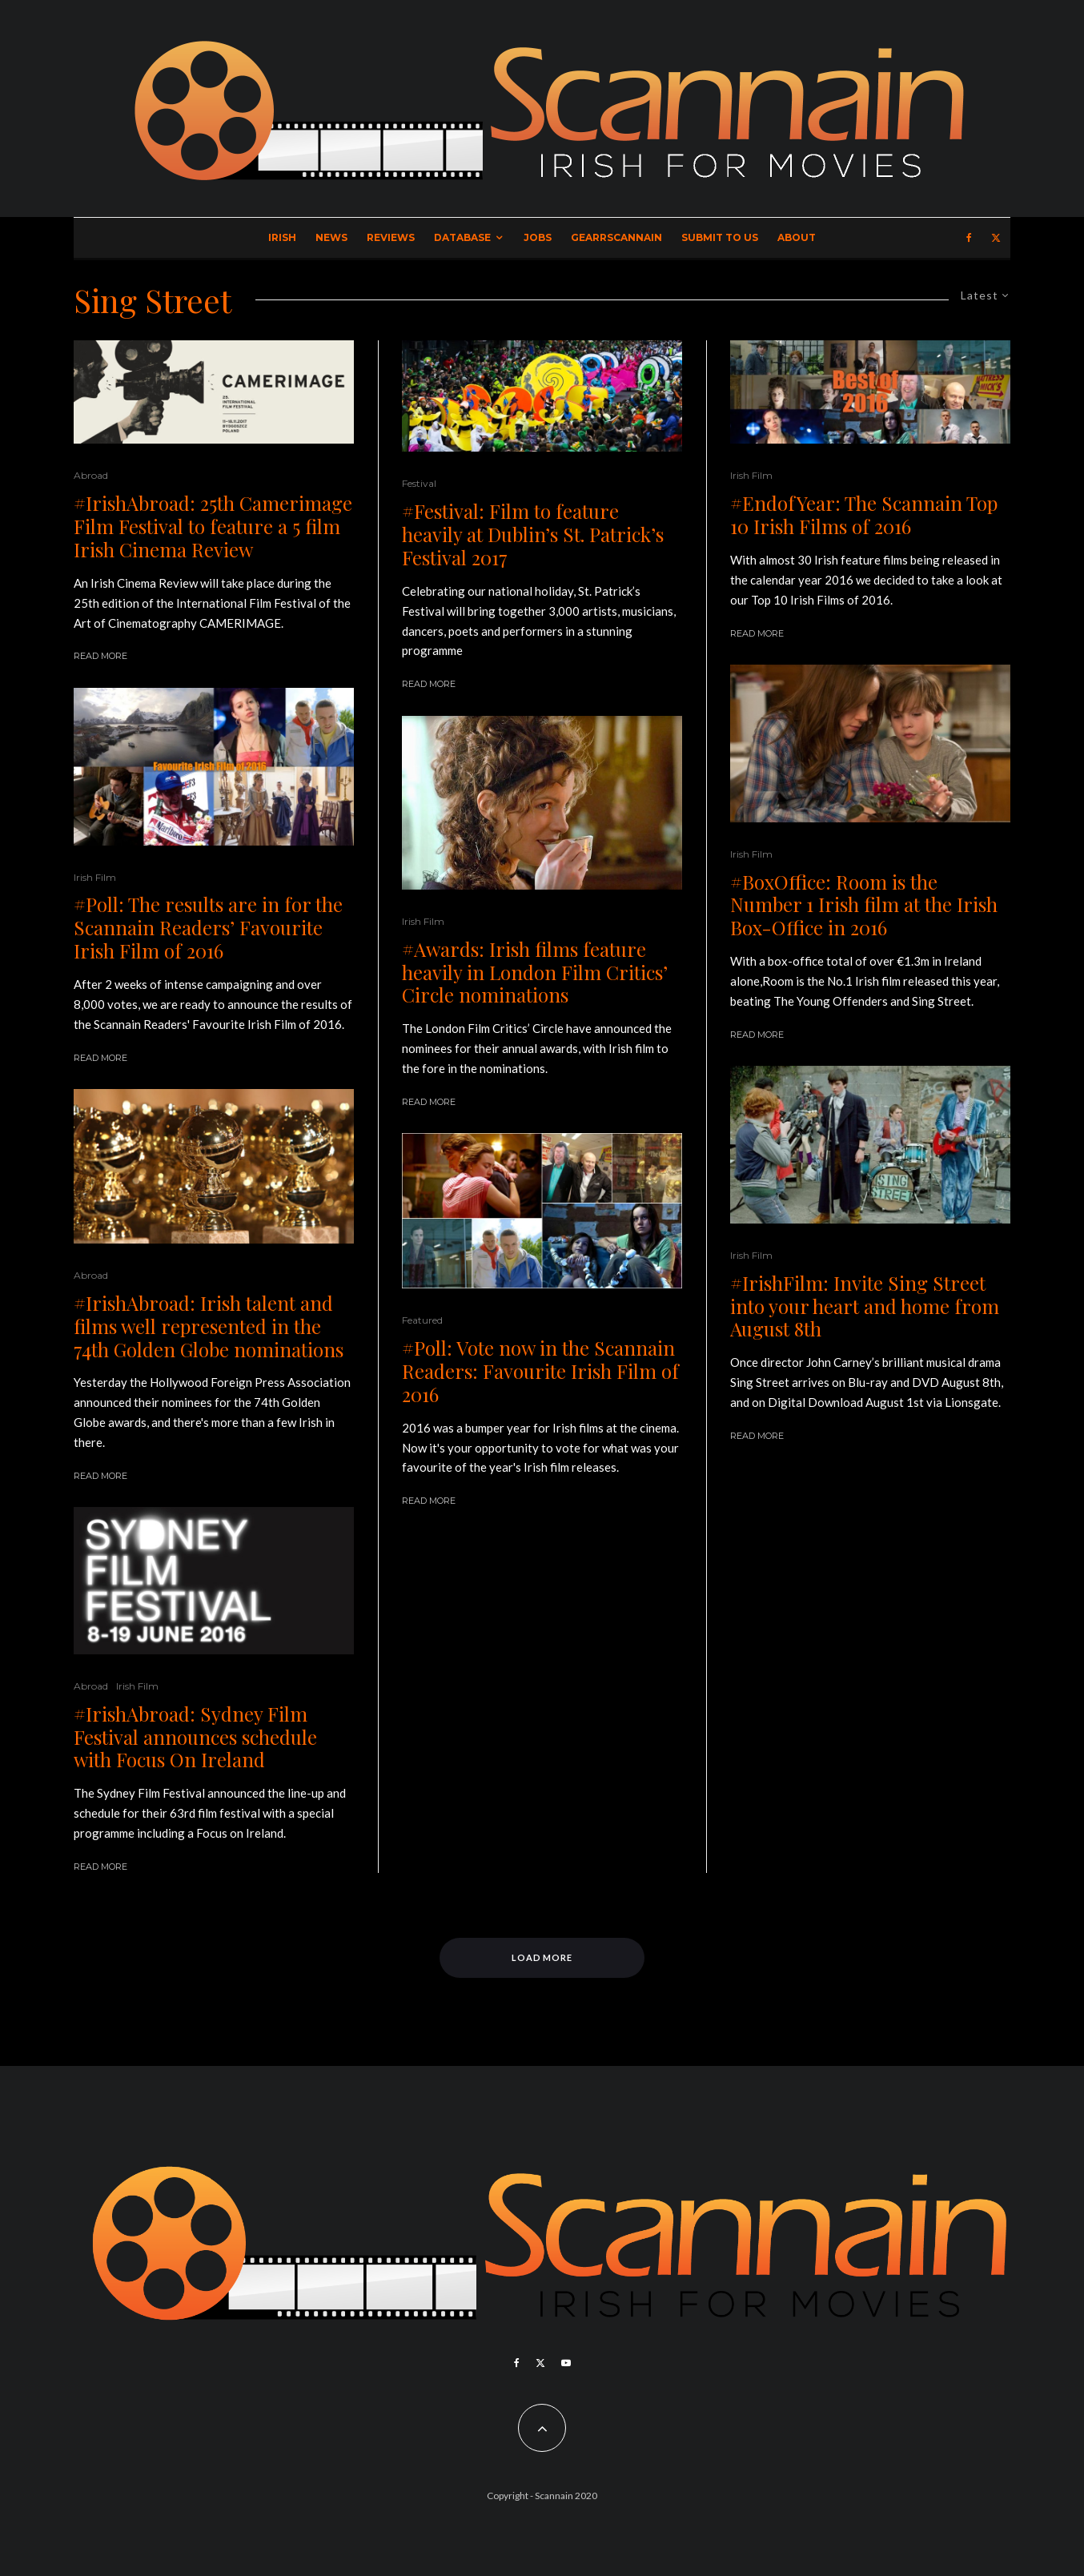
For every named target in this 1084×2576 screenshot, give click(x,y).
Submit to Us (719, 237)
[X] (996, 238)
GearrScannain (616, 237)
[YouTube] (566, 2363)
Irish (282, 237)
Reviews (391, 237)
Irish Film (95, 877)
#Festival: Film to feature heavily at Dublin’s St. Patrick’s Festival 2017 (533, 534)
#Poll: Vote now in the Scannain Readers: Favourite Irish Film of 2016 (540, 1370)
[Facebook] (969, 238)
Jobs (538, 237)
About (796, 237)
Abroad (91, 475)
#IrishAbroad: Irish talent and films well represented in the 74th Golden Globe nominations (208, 1326)
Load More (542, 1957)
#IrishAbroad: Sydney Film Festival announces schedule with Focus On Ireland (195, 1736)
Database (462, 237)
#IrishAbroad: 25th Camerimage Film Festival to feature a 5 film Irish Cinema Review (213, 526)
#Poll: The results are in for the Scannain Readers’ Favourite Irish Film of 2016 (208, 927)
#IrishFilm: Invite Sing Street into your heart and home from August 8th (864, 1306)
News (331, 237)
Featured (422, 1320)
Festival (419, 483)
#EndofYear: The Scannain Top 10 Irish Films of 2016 (864, 515)
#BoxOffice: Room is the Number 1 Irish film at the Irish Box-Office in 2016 (864, 904)
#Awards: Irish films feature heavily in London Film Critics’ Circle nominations (535, 972)
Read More (100, 655)
